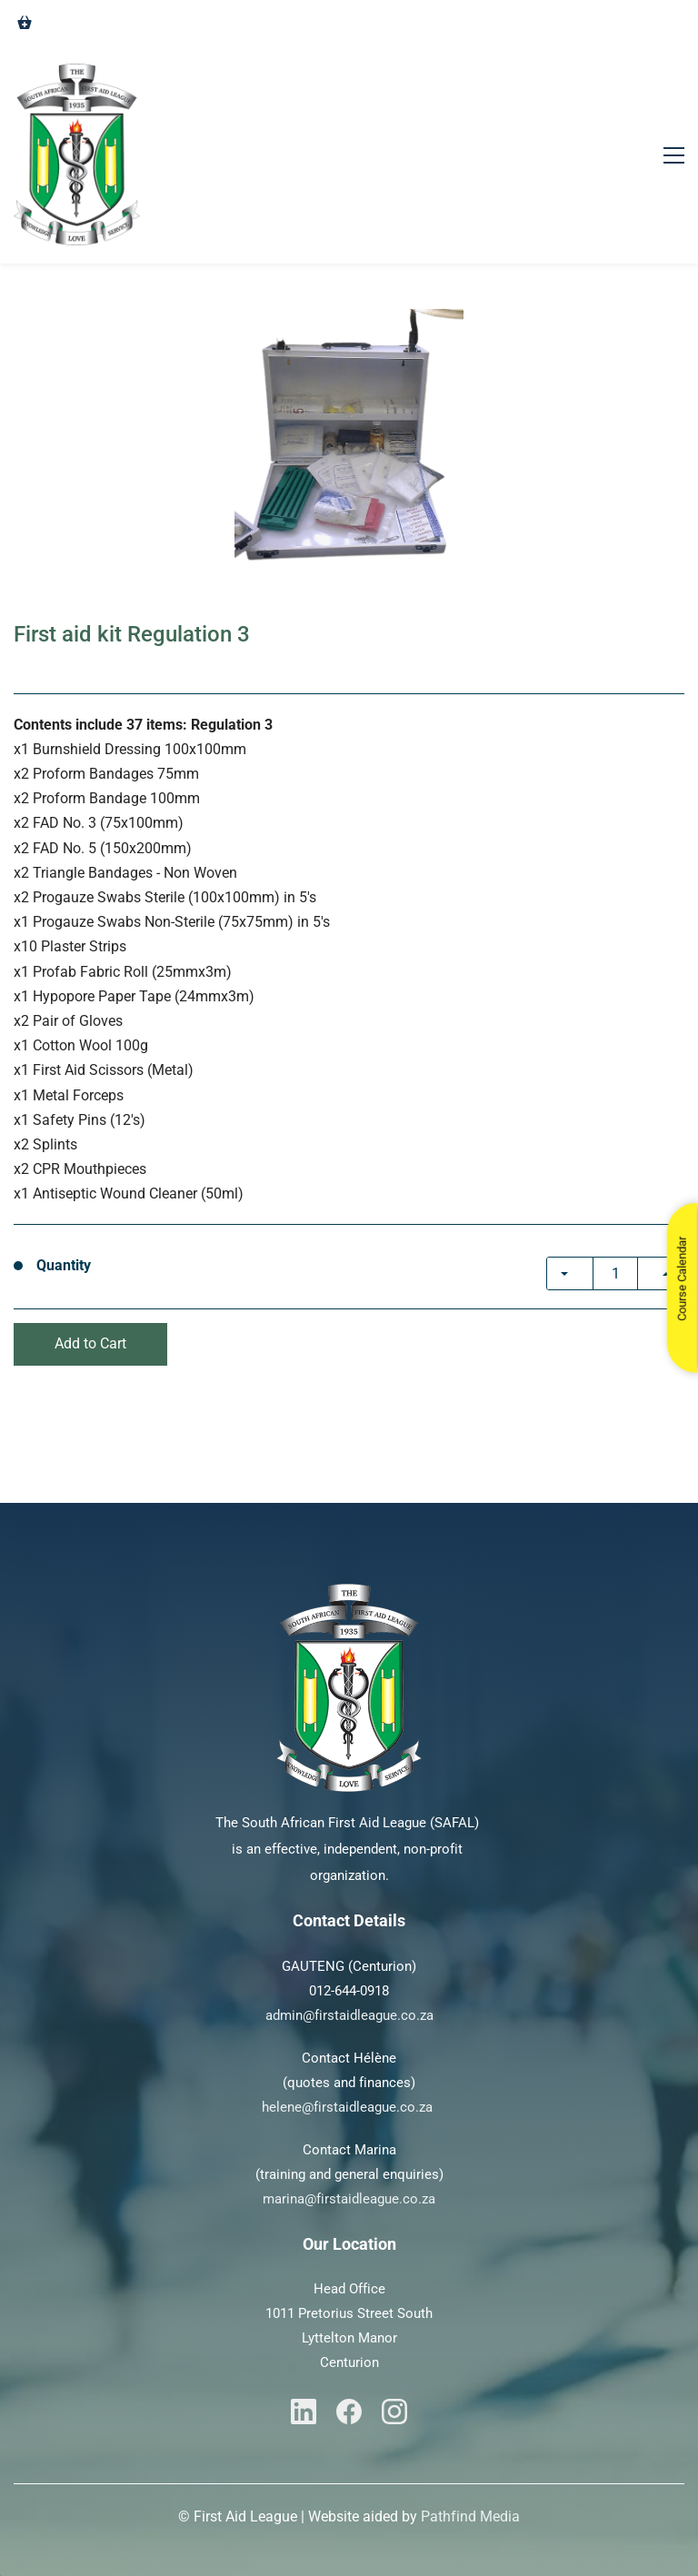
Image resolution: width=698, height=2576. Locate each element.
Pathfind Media (470, 2516)
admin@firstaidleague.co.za (349, 2015)
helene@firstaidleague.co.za (347, 2107)
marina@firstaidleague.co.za (349, 2199)
